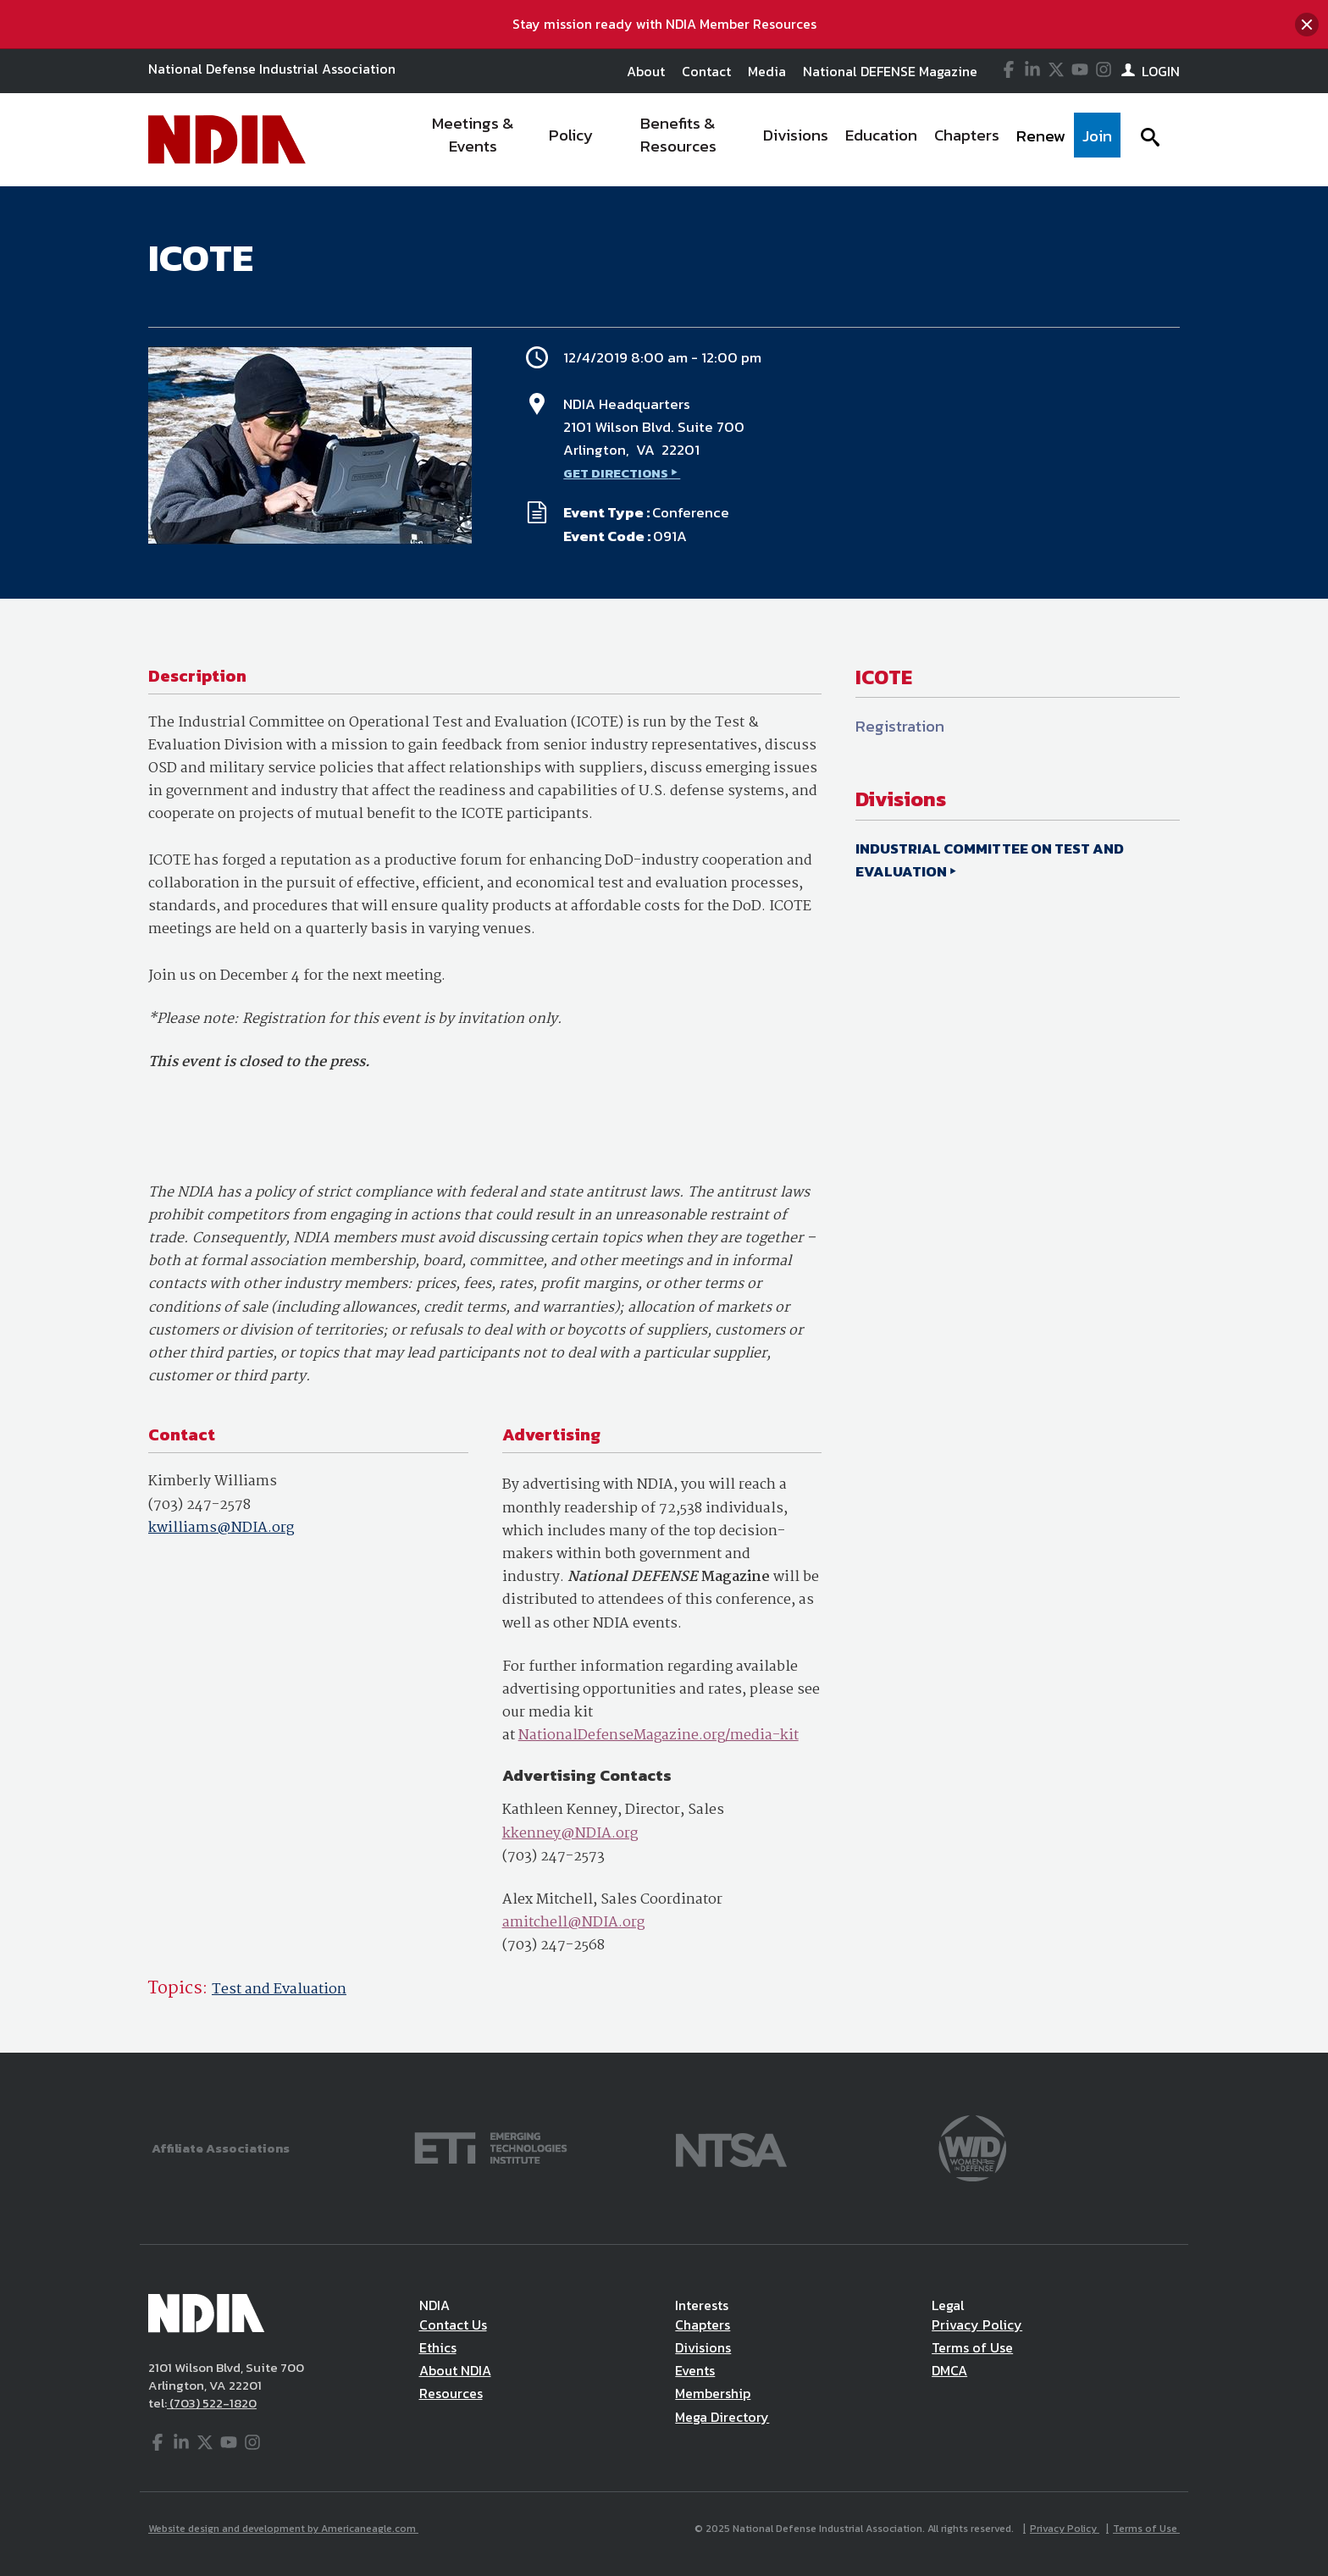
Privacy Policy (977, 2324)
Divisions (703, 2347)
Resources (451, 2393)
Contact (706, 71)
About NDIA (455, 2370)
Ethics (437, 2347)
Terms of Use (972, 2347)
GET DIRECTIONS (615, 473)
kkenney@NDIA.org (570, 1833)
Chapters (702, 2324)
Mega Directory (722, 2417)
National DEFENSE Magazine (890, 71)
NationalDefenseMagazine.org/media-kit (658, 1735)
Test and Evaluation (279, 1989)
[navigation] (764, 139)
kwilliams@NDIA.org (221, 1528)
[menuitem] (474, 139)
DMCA (949, 2370)
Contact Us (453, 2324)
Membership (712, 2393)
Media (767, 71)
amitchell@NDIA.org (573, 1922)
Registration (899, 726)
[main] (664, 1119)
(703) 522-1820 (212, 2403)
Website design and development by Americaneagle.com (283, 2528)
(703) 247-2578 (199, 1505)
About (646, 71)
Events (695, 2370)
